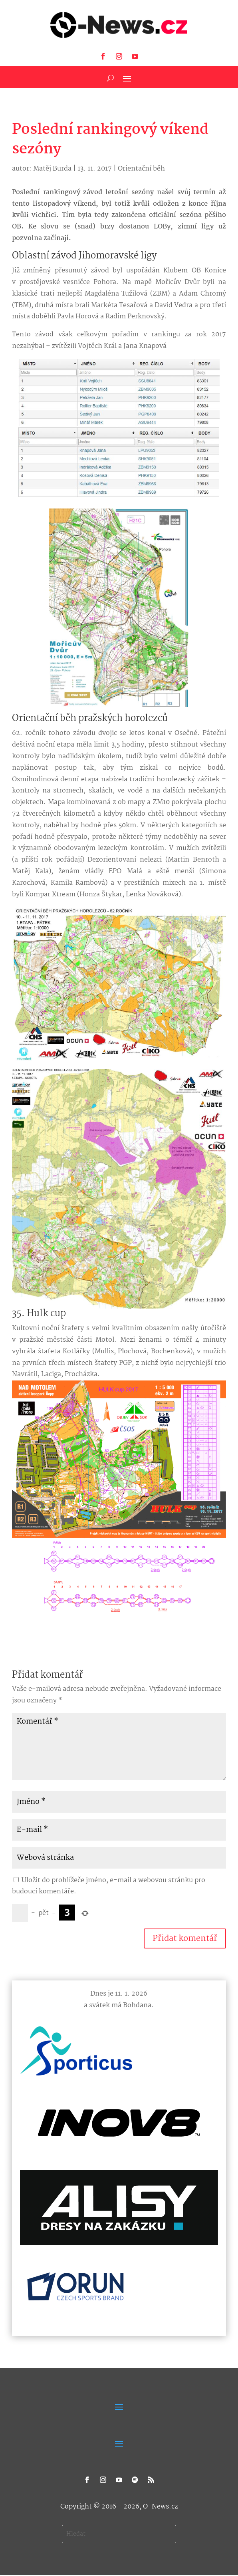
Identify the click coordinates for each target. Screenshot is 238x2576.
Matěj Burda (52, 168)
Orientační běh (141, 168)
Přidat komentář (185, 1938)
